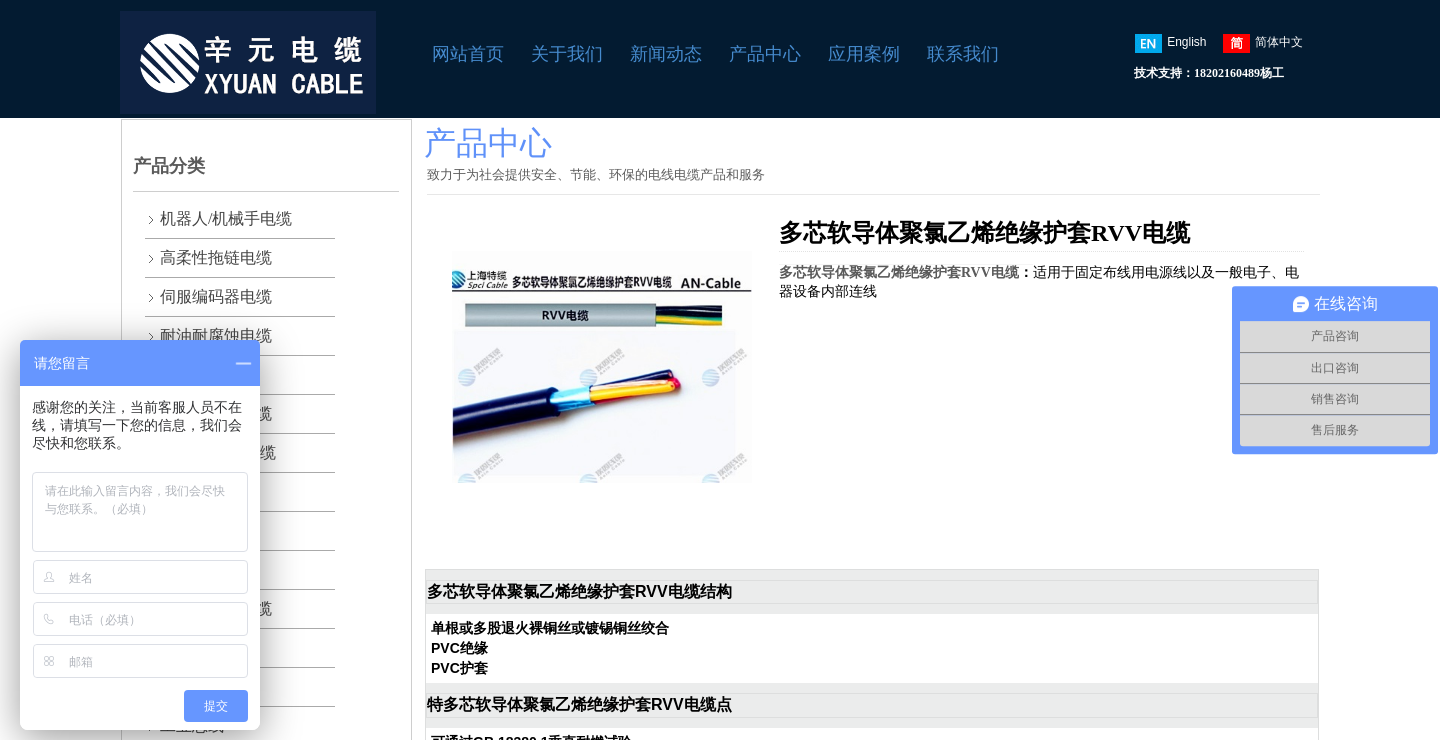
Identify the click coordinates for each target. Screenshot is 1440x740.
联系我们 (963, 54)
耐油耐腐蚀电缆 (216, 335)
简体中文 (1263, 43)
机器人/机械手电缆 (226, 218)
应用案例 (864, 54)
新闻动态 (666, 54)
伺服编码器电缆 (216, 296)
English (1170, 43)
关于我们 (567, 54)
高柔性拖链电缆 (216, 257)
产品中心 (765, 54)
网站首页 (468, 54)
